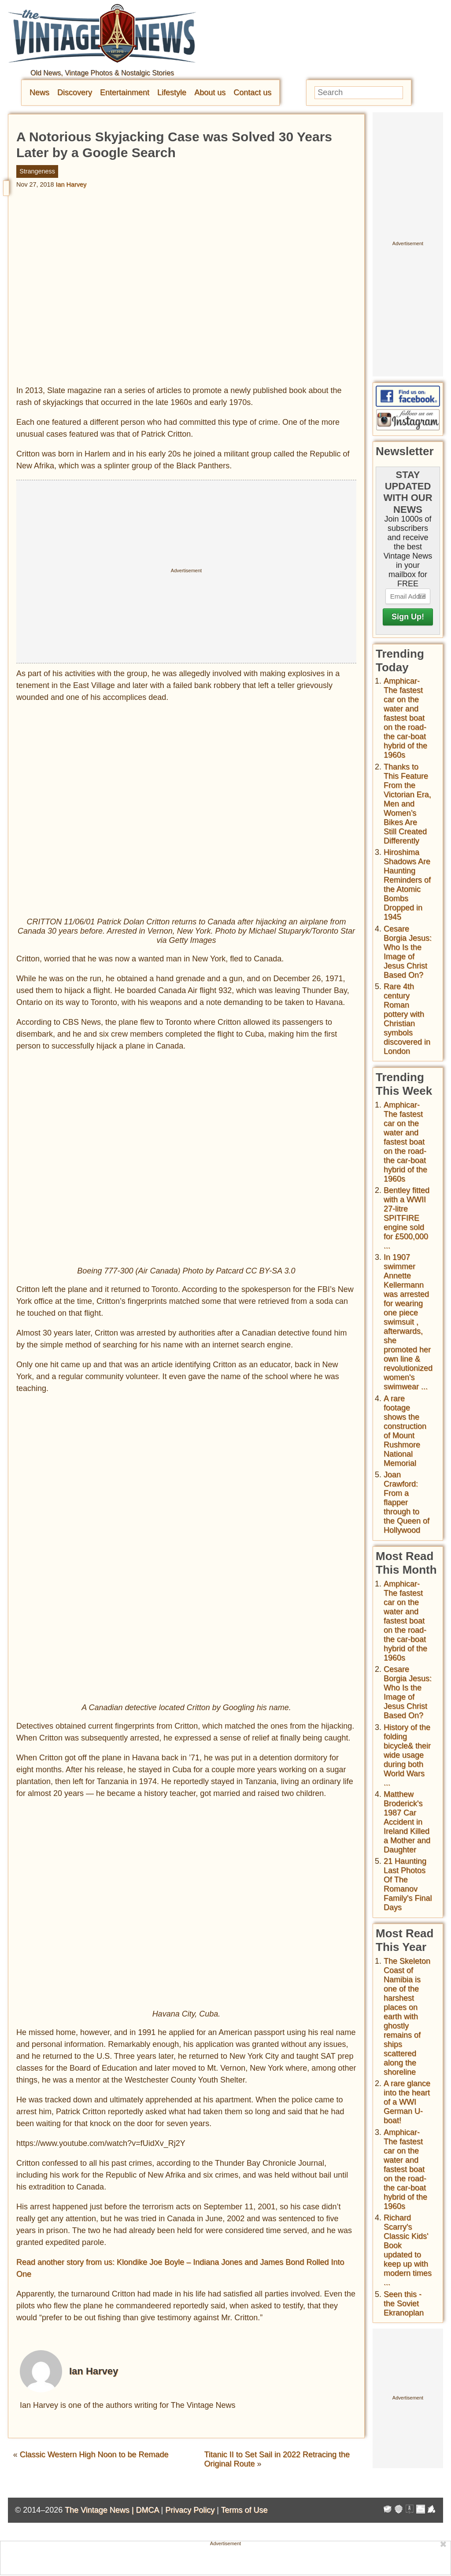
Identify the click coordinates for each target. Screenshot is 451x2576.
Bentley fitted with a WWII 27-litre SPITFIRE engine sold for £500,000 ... (406, 1218)
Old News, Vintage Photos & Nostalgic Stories (102, 73)
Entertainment (124, 92)
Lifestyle (171, 92)
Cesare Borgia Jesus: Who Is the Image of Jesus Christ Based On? (408, 951)
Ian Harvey (71, 184)
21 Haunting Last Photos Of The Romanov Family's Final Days (408, 1884)
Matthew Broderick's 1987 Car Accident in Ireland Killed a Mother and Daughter (407, 1822)
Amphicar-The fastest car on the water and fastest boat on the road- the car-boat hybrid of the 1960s (405, 718)
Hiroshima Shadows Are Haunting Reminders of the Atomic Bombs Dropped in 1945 (407, 884)
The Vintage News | (100, 2510)
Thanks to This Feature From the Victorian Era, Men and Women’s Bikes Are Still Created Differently (407, 803)
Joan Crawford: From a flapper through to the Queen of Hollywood (406, 1502)
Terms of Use (244, 2510)
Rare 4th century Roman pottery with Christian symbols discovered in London (407, 1019)
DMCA (147, 2510)
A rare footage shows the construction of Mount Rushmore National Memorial (405, 1431)
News (39, 92)
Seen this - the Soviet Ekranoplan (404, 2303)
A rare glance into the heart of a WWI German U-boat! (407, 2102)
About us (210, 92)
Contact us (252, 92)
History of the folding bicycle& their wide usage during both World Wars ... (407, 1755)
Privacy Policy (189, 2510)
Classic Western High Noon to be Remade (94, 2454)
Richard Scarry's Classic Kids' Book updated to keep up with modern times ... (408, 2250)
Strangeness (37, 171)
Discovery (74, 92)
